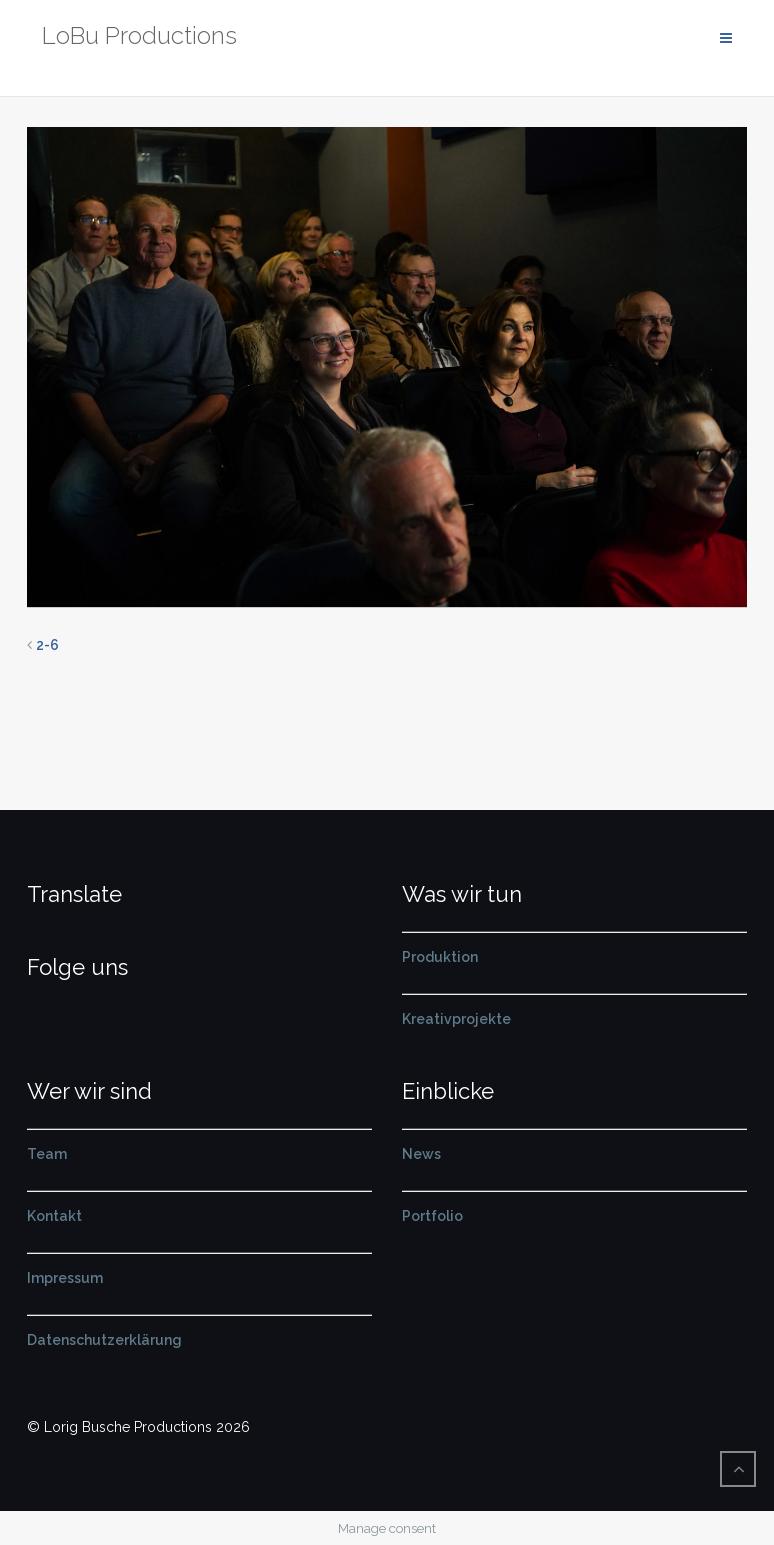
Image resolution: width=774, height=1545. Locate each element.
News (421, 1154)
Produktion (440, 957)
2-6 (47, 645)
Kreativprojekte (456, 1019)
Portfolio (432, 1216)
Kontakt (54, 1216)
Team (47, 1154)
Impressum (65, 1278)
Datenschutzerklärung (104, 1340)
